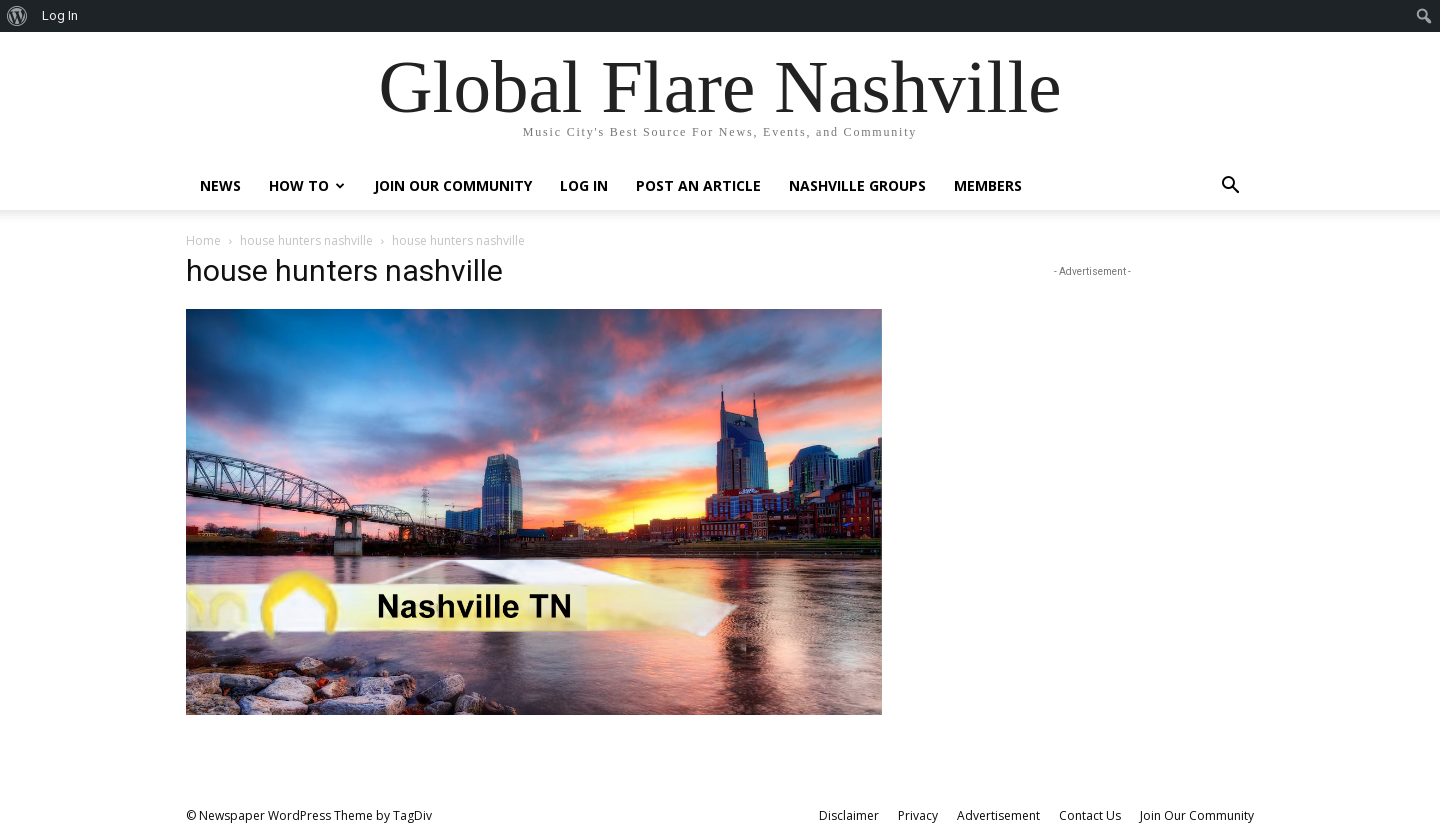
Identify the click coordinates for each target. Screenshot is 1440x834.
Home (203, 240)
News (220, 185)
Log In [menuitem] (60, 15)
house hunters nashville (306, 240)
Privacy (918, 815)
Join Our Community (453, 185)
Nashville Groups (857, 185)
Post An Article (698, 185)
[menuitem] (17, 16)
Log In (584, 185)
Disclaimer (849, 815)
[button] (1230, 187)
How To (307, 185)
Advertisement (998, 815)
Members (988, 185)
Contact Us (1090, 815)
